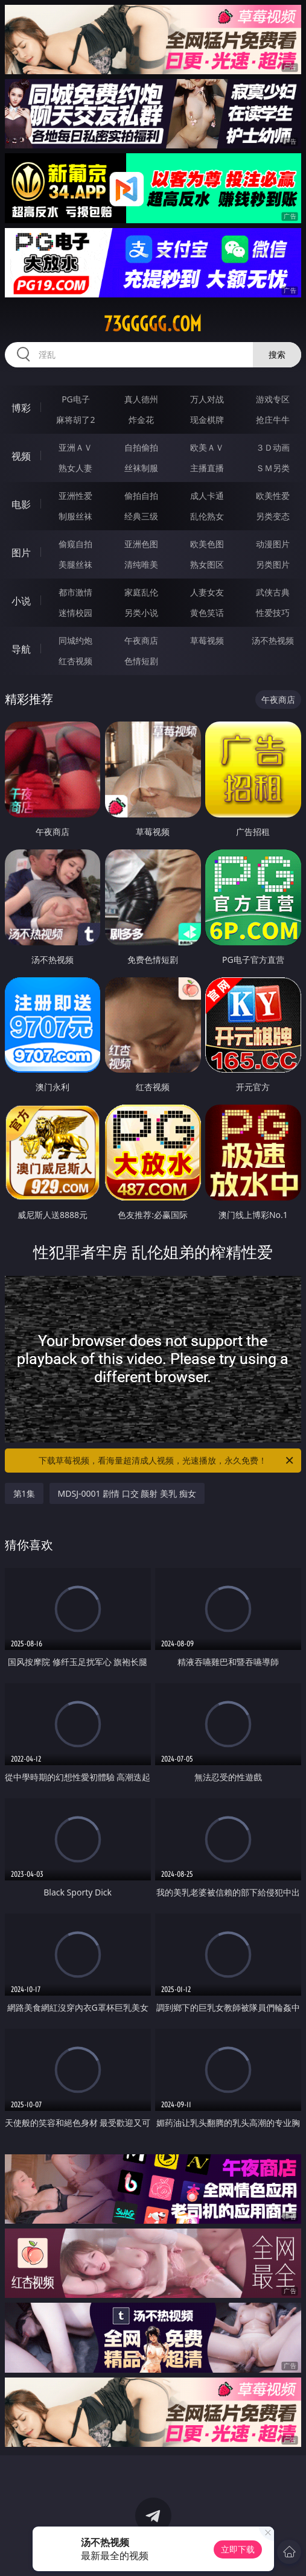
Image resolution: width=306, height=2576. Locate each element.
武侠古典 (273, 592)
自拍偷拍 (141, 447)
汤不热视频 (273, 640)
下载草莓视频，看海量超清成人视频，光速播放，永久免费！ (167, 1460)
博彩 (21, 407)
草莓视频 (207, 640)
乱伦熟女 (207, 516)
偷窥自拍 (75, 544)
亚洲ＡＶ (75, 447)
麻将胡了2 (75, 419)
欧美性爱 (273, 495)
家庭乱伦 (141, 592)
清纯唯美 (141, 564)
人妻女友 (207, 592)
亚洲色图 (141, 544)
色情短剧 (141, 661)
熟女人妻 (75, 468)
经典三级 (141, 516)
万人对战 (207, 399)
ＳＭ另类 (273, 468)
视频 (21, 456)
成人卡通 (207, 495)
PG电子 (76, 399)
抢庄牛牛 (273, 419)
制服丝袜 (75, 516)
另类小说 (141, 612)
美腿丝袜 (75, 564)
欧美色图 (207, 544)
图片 (21, 552)
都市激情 (75, 592)
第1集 (24, 1493)
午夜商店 (141, 640)
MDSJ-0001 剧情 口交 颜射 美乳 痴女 (127, 1493)
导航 (21, 649)
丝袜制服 (141, 468)
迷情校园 (75, 612)
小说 (21, 601)
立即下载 (238, 2549)
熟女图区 (207, 564)
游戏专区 (273, 399)
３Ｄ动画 (273, 447)
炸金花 (141, 419)
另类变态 (273, 516)
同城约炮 (75, 640)
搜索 (277, 354)
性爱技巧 (273, 612)
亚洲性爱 (75, 495)
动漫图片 (273, 544)
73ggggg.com (153, 324)
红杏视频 (75, 661)
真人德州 (141, 399)
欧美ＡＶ (207, 447)
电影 (21, 504)
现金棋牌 (207, 419)
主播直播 (207, 468)
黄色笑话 (207, 612)
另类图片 (273, 564)
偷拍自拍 (141, 495)
